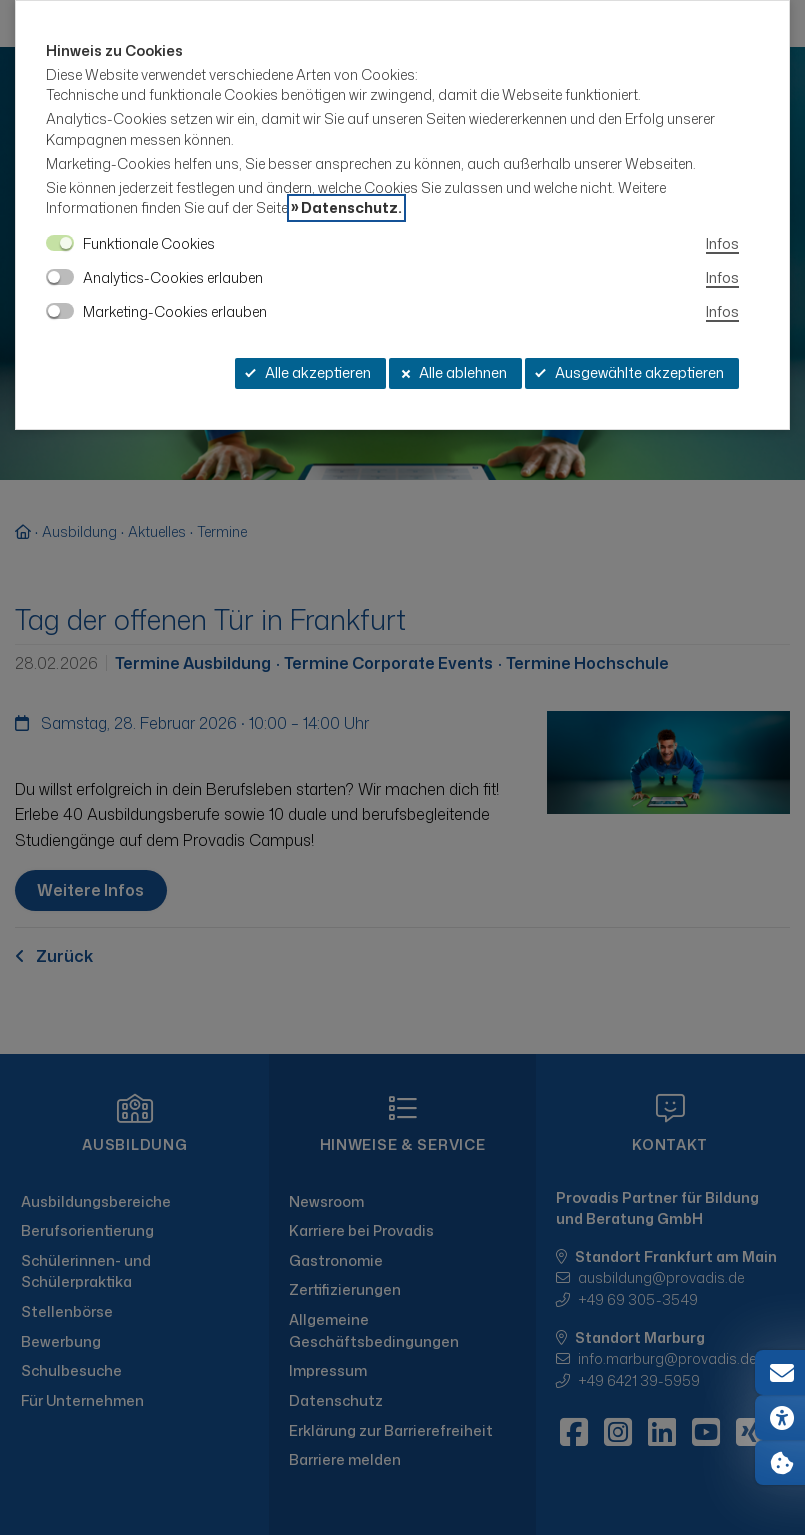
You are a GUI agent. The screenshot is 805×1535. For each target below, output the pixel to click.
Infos (722, 243)
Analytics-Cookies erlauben (173, 277)
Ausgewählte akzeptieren (629, 372)
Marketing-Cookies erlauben (175, 311)
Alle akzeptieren (308, 372)
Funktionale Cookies (149, 243)
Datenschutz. (351, 208)
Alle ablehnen (453, 372)
